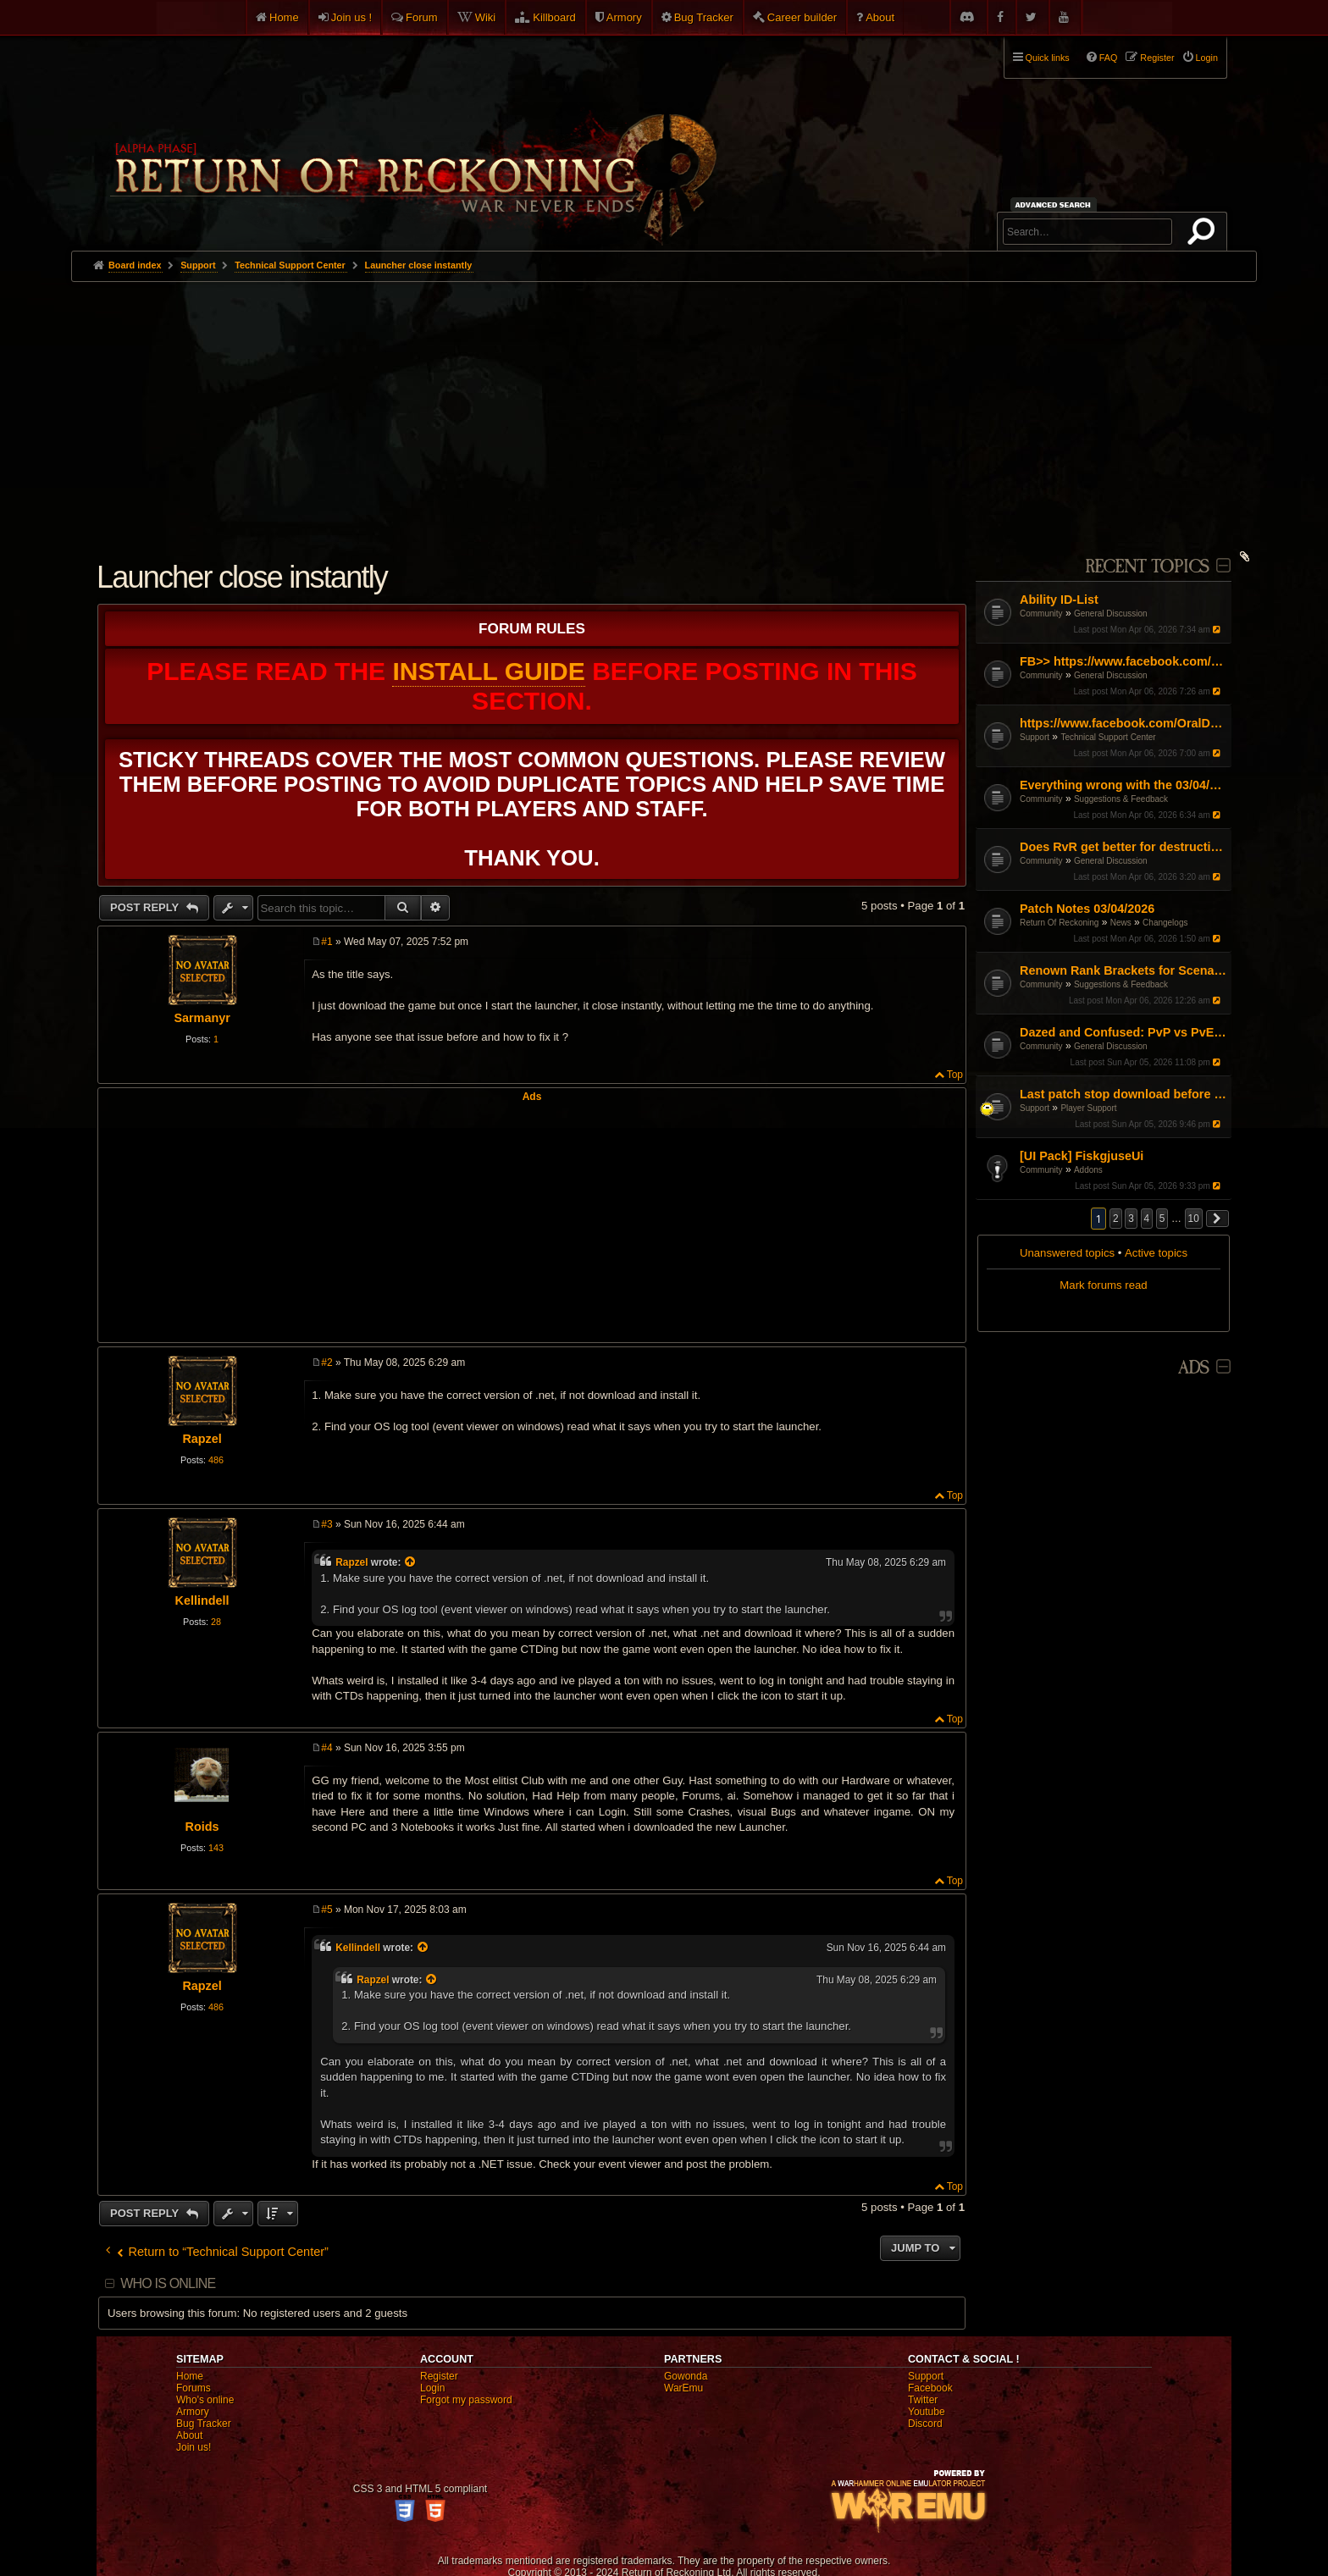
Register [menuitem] (1157, 58)
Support (1034, 737)
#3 (326, 1524)
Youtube (926, 2412)
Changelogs (1165, 922)
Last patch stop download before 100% (1123, 1094)
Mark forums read (1103, 1285)
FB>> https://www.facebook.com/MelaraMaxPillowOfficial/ (1123, 661)
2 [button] (1116, 1218)
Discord (925, 2424)
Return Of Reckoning (1059, 922)
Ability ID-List (1059, 599)
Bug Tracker (703, 17)
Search (1204, 235)
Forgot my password (466, 2400)
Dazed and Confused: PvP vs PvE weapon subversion (1123, 1032)
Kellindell (202, 1600)
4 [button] (1147, 1218)
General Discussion (1111, 613)
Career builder (802, 17)
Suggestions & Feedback (1121, 799)
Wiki (485, 17)
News (1121, 922)
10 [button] (1193, 1218)
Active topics (1156, 1253)
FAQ (1108, 58)
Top (955, 1075)
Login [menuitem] (1207, 58)
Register (439, 2376)
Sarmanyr (202, 1018)
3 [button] (1131, 1218)
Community (1041, 613)
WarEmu (683, 2388)
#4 (326, 1748)
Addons (1088, 1170)
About (880, 17)
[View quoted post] (411, 1562)
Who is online (167, 2283)
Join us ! (351, 17)
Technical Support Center (1107, 737)
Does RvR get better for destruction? (1123, 847)
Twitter (923, 2400)
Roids (202, 1826)
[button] (1218, 1218)
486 (216, 1460)
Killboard (554, 17)
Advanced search (1055, 204)
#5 (326, 1909)
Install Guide (488, 671)
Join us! (193, 2447)
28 (216, 1622)
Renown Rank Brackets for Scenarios (1123, 970)
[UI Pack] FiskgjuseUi (1081, 1156)
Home (284, 17)
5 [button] (1162, 1218)
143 (216, 1848)
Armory (624, 17)
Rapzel (201, 1439)
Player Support (1088, 1108)
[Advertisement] (664, 409)
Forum (422, 17)
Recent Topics (1147, 567)
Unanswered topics (1067, 1253)
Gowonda (685, 2376)
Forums (193, 2388)
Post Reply (146, 907)
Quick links (1048, 58)
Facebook (930, 2388)
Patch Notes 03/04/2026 (1087, 908)
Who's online (205, 2400)
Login (432, 2388)
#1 (326, 942)
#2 (326, 1362)
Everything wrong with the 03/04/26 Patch (1123, 785)
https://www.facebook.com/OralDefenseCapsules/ (1123, 723)
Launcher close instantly (419, 265)
